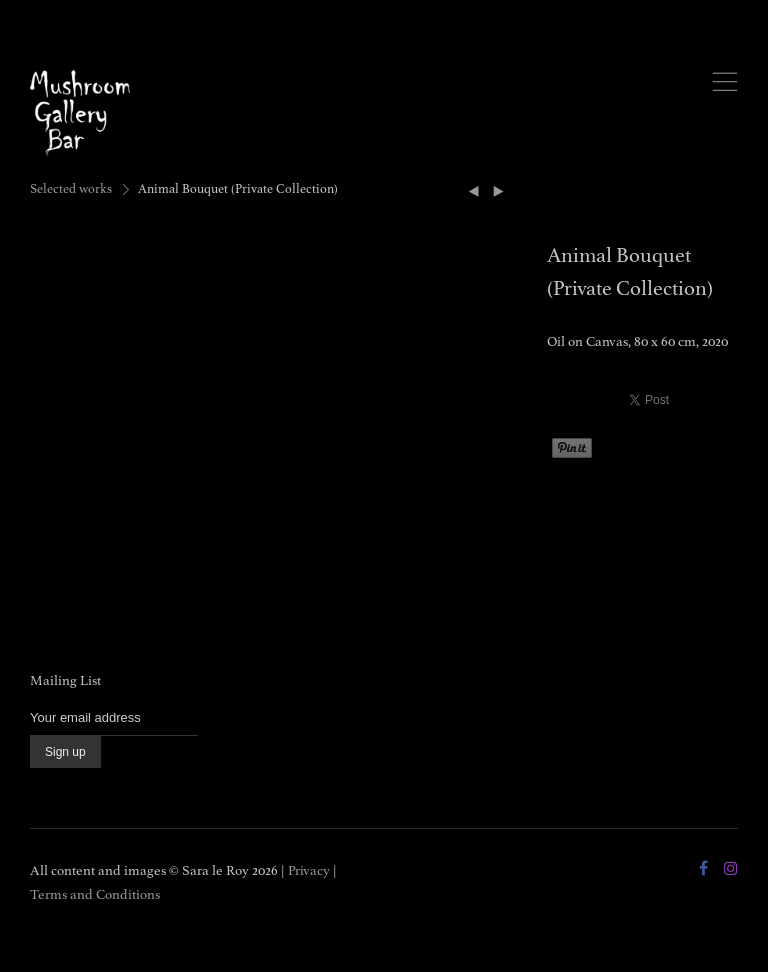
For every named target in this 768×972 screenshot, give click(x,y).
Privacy (309, 870)
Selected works (71, 189)
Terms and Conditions (95, 894)
